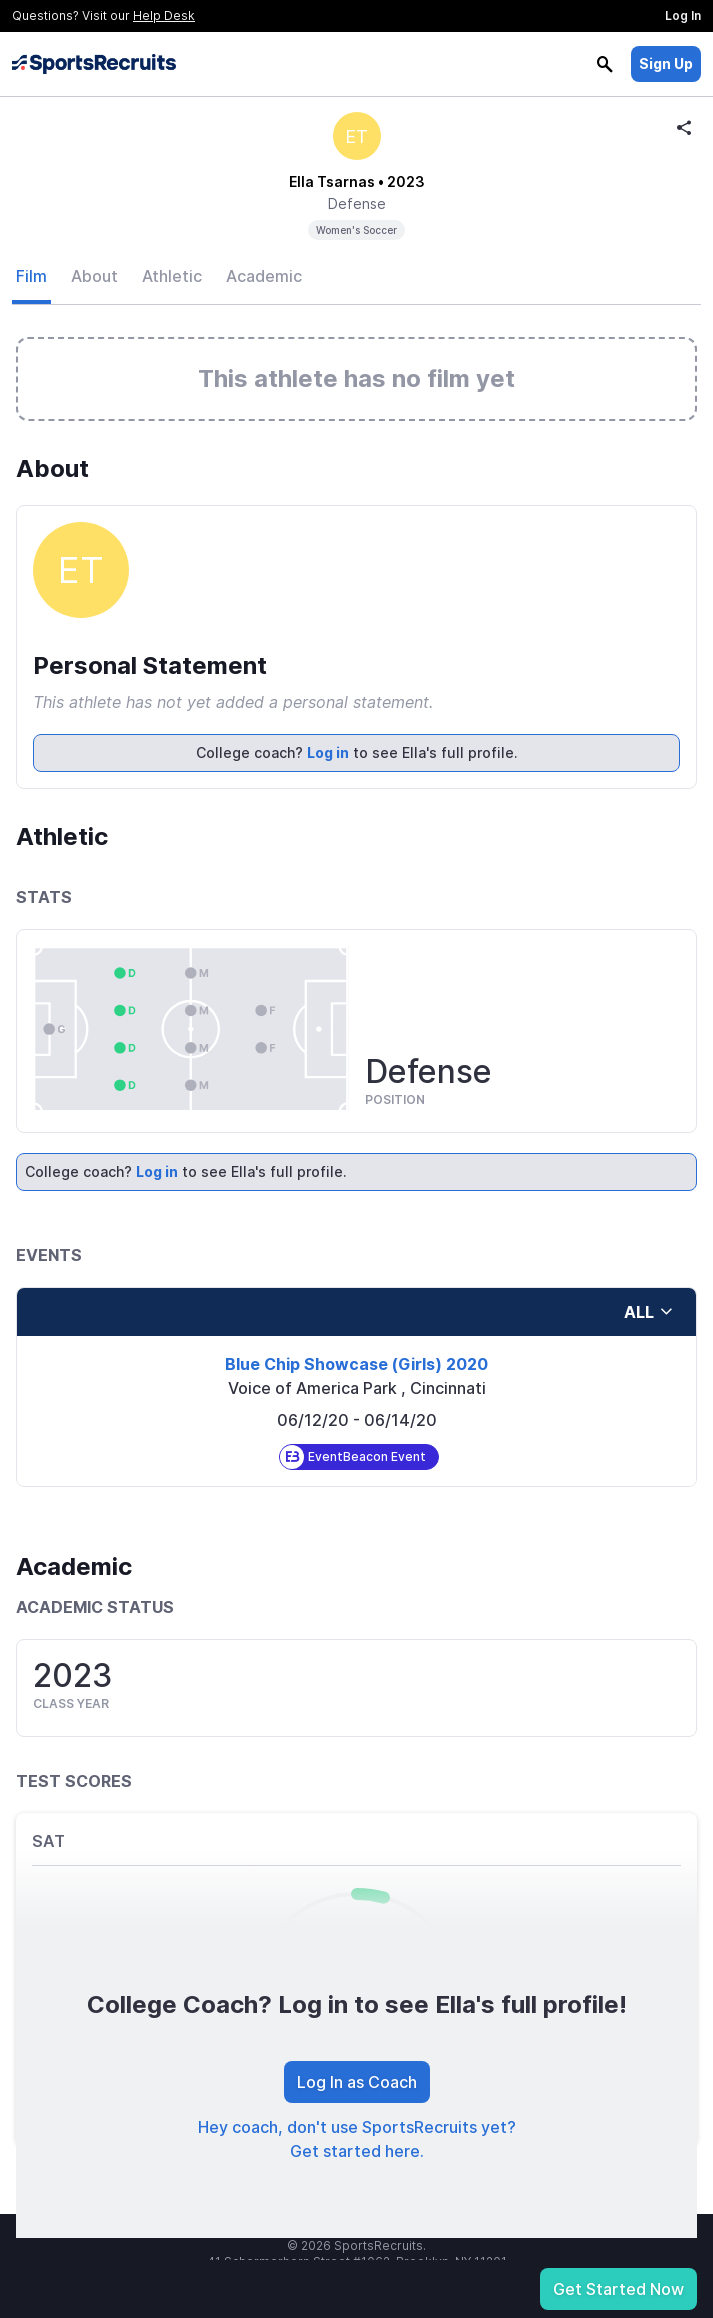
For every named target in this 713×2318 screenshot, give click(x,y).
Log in (328, 752)
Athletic (172, 276)
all (649, 1312)
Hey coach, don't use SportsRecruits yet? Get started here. (357, 2139)
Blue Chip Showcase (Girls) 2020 (356, 1364)
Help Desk (164, 15)
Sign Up (666, 63)
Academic (264, 276)
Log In (683, 15)
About (94, 276)
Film (31, 276)
